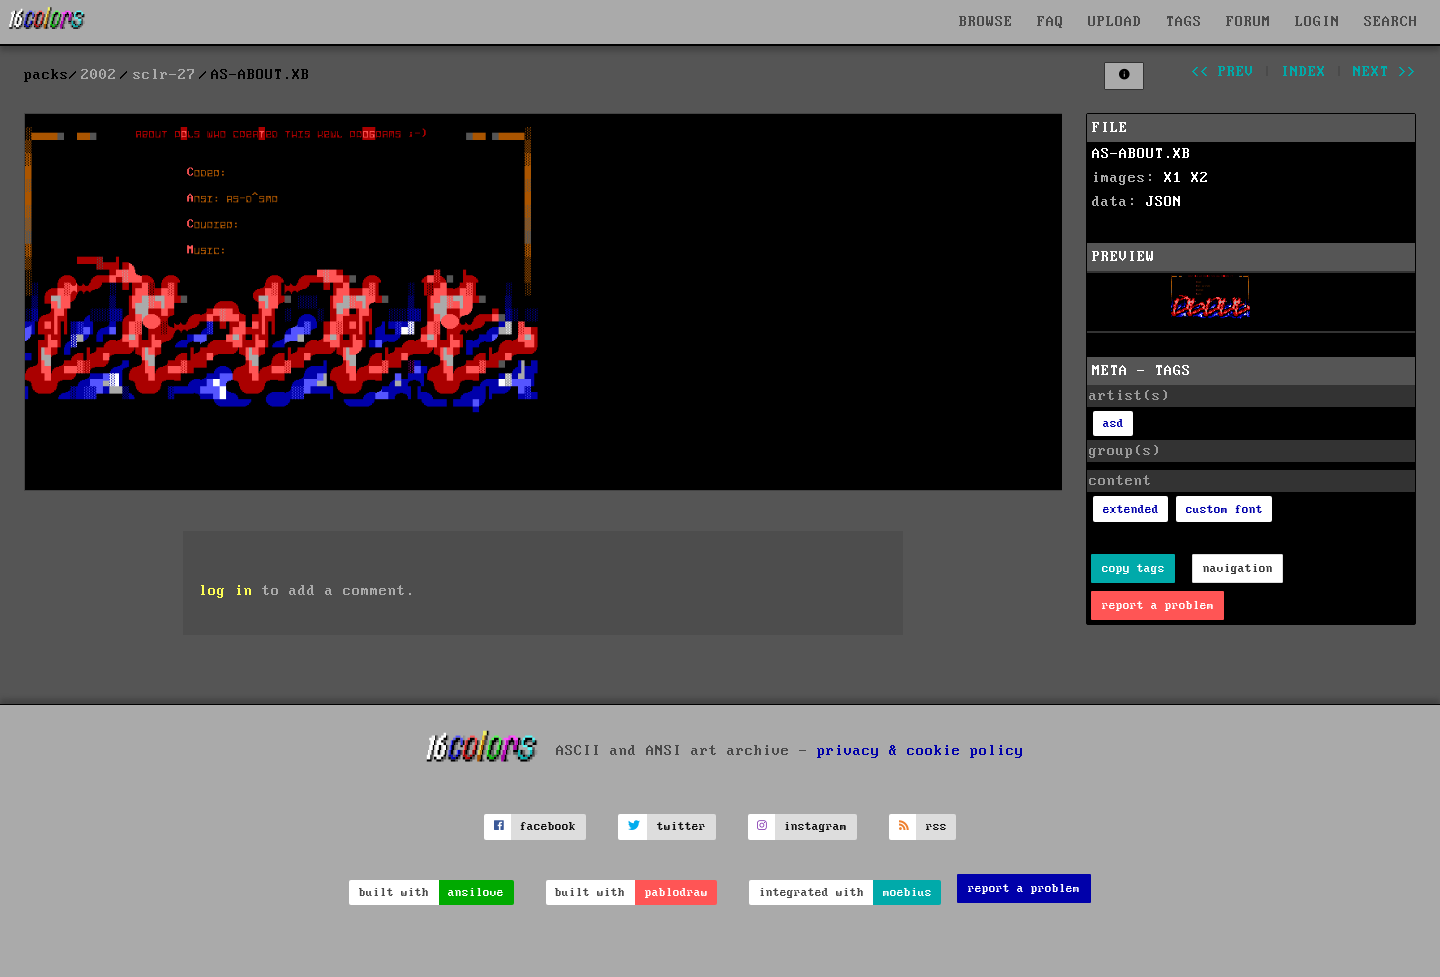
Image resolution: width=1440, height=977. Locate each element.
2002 (99, 75)
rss (936, 826)
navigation (1238, 568)
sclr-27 (164, 75)
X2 (1200, 178)
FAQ (1050, 22)
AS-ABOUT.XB (1141, 154)
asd (1113, 423)
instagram (815, 826)
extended (1131, 509)
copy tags (1133, 568)
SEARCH (1391, 22)
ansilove (476, 892)
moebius (907, 892)
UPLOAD (1115, 22)
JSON (1164, 202)
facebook (548, 826)
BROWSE (986, 22)
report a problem (1158, 605)
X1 (1173, 178)
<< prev (1222, 72)
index (1303, 72)
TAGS (1184, 22)
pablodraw (676, 892)
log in (226, 591)
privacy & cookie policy (920, 751)
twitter (681, 826)
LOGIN (1317, 22)
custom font (1224, 509)
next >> (1384, 72)
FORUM (1248, 22)
